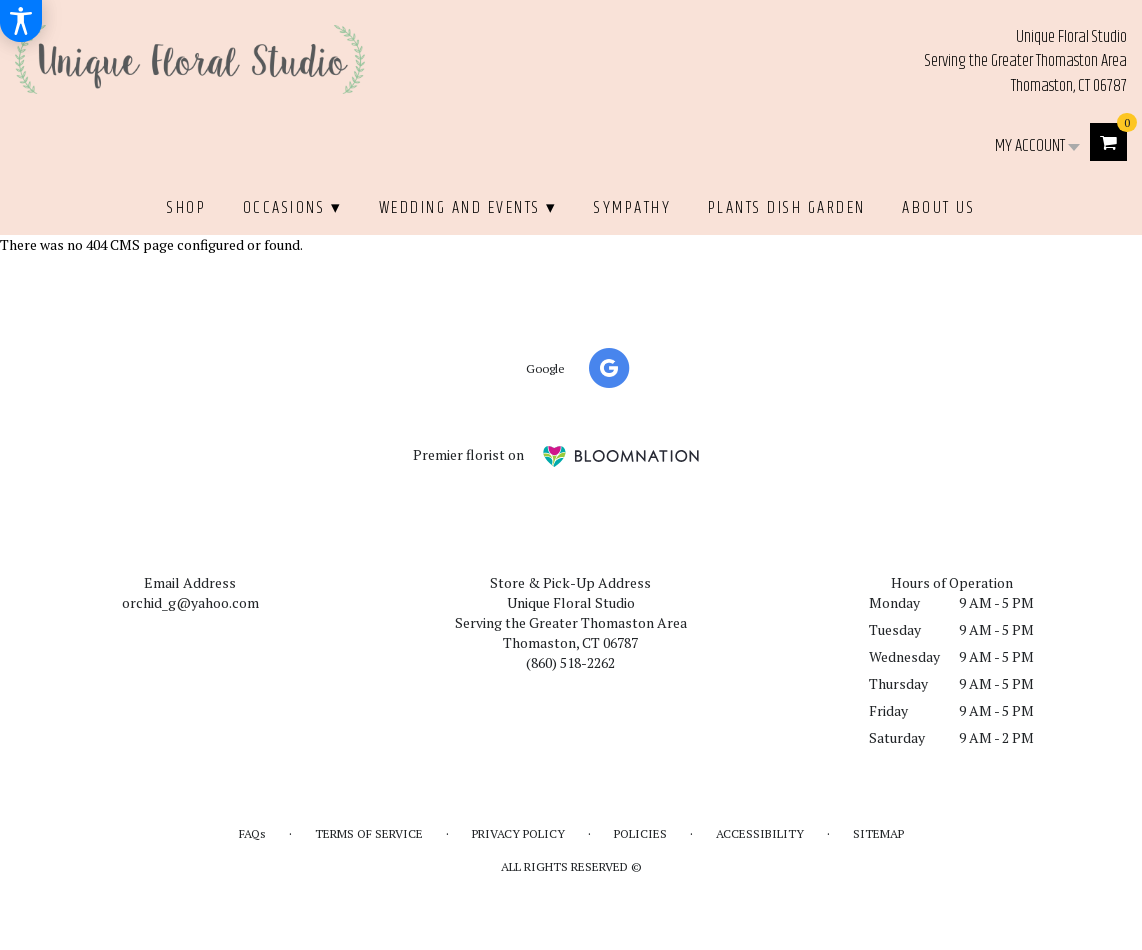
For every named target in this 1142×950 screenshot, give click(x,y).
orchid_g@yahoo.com (190, 602)
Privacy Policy (518, 833)
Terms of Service (369, 833)
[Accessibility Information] (21, 21)
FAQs (252, 833)
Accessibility (760, 833)
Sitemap (878, 833)
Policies (640, 833)
